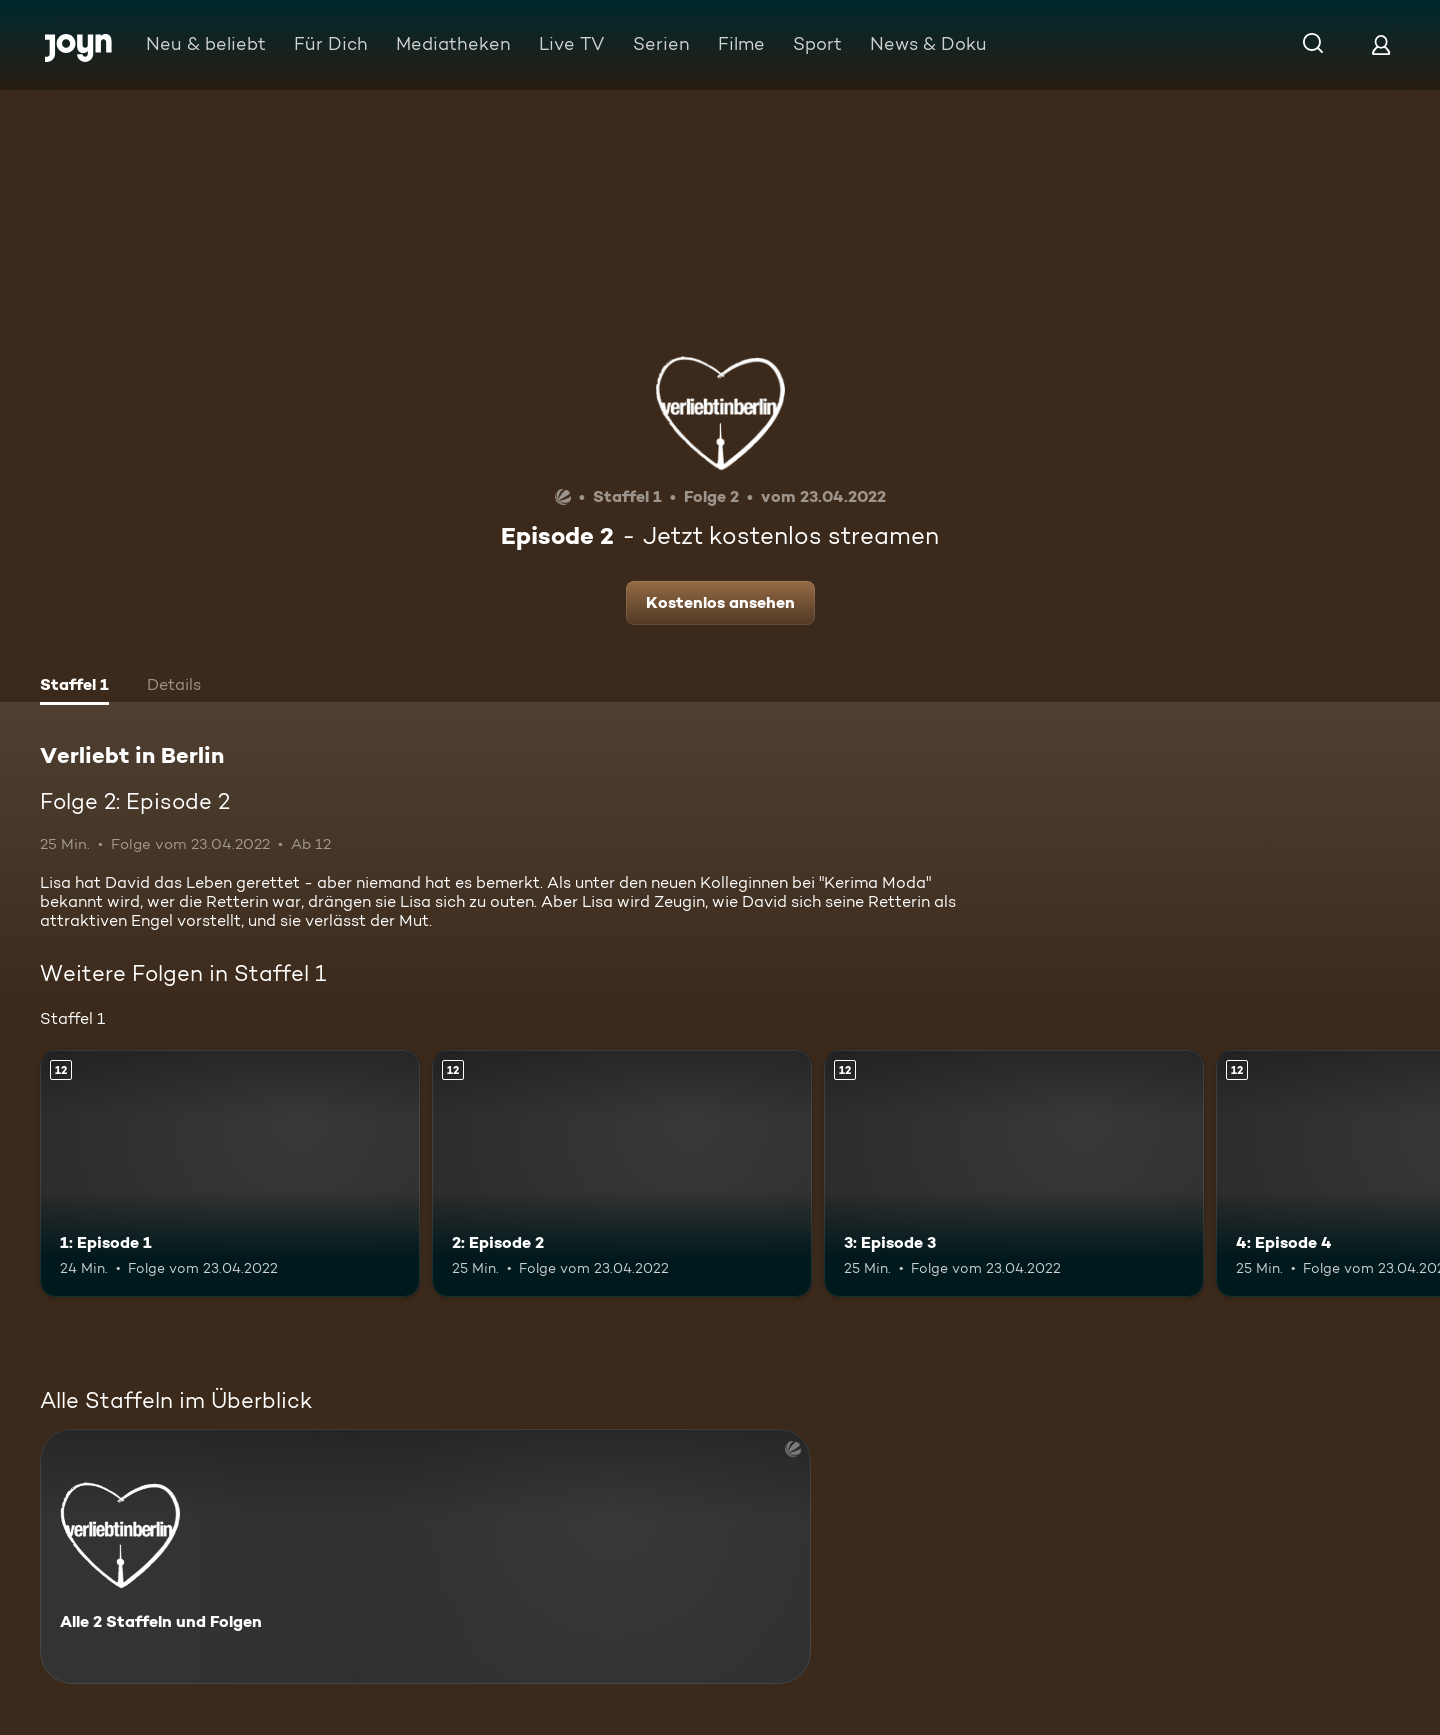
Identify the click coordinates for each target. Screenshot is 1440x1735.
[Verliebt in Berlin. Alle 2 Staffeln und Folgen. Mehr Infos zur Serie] (425, 1556)
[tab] (74, 687)
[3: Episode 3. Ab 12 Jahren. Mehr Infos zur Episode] (1014, 1173)
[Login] (1381, 44)
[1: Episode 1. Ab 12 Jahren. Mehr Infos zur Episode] (230, 1173)
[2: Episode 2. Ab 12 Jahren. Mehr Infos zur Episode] (622, 1173)
